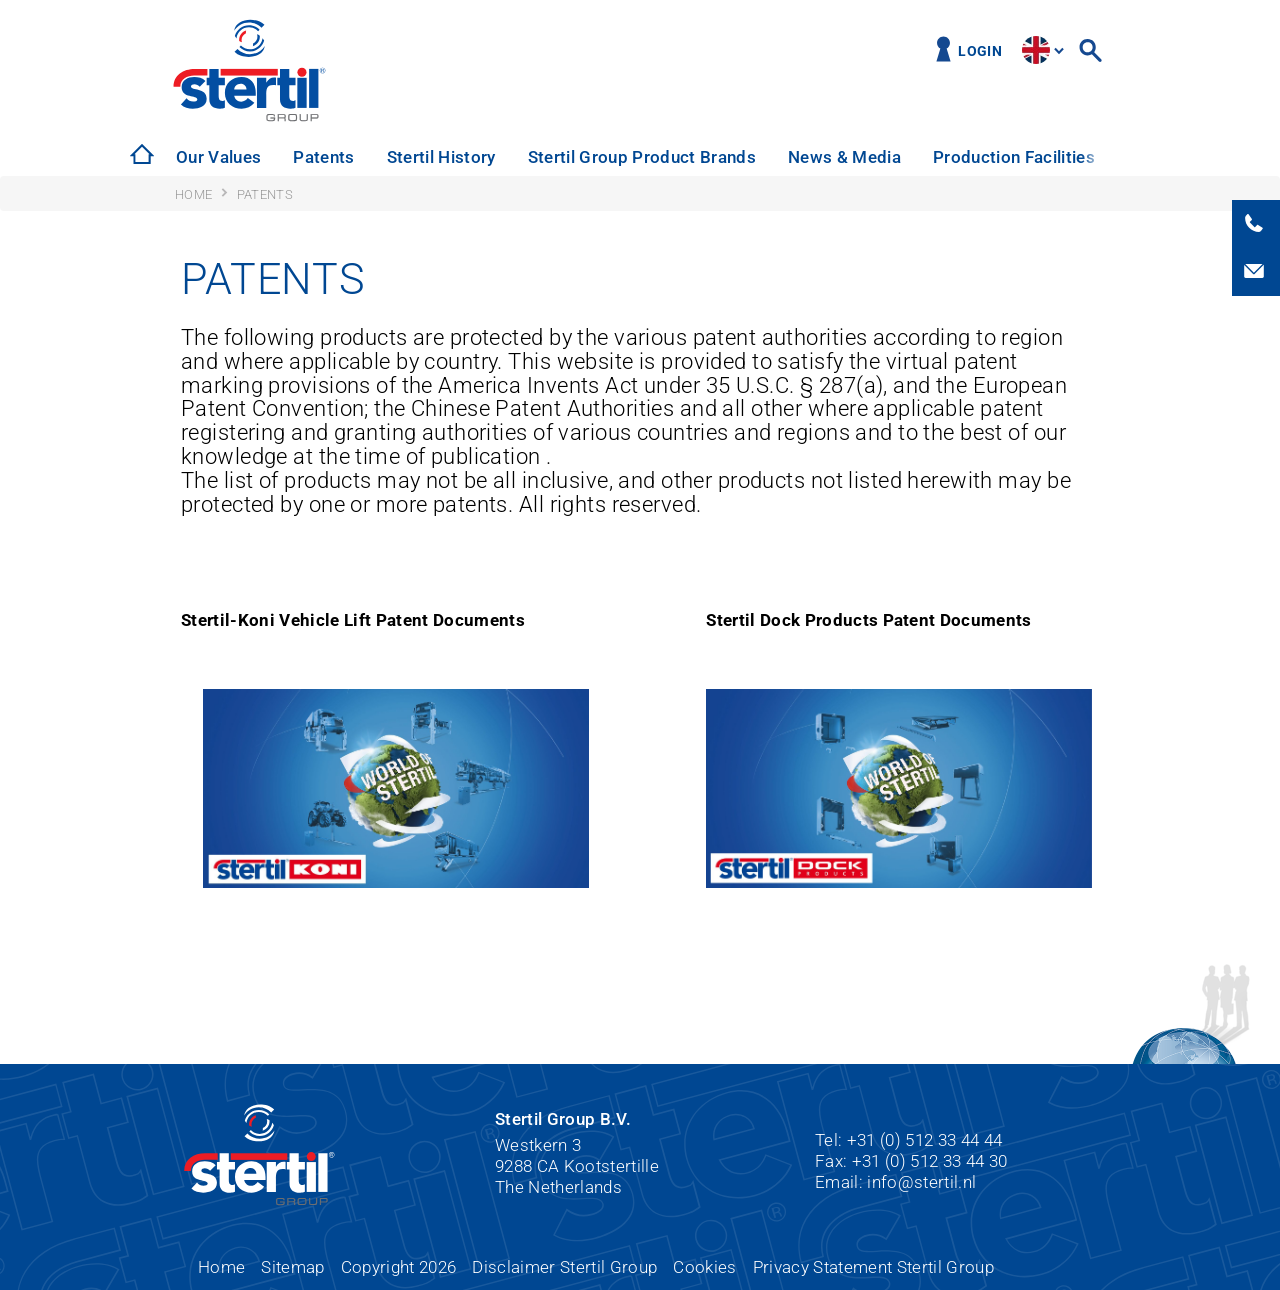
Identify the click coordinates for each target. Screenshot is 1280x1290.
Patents (323, 157)
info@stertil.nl (921, 1182)
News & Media (844, 157)
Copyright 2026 (399, 1267)
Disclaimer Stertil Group (564, 1267)
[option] (218, 157)
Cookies (704, 1267)
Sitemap (292, 1267)
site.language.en (1036, 50)
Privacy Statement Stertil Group (873, 1267)
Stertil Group (320, 70)
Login (980, 51)
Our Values (218, 157)
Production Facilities (1014, 157)
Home (221, 1267)
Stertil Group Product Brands (642, 157)
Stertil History (441, 157)
